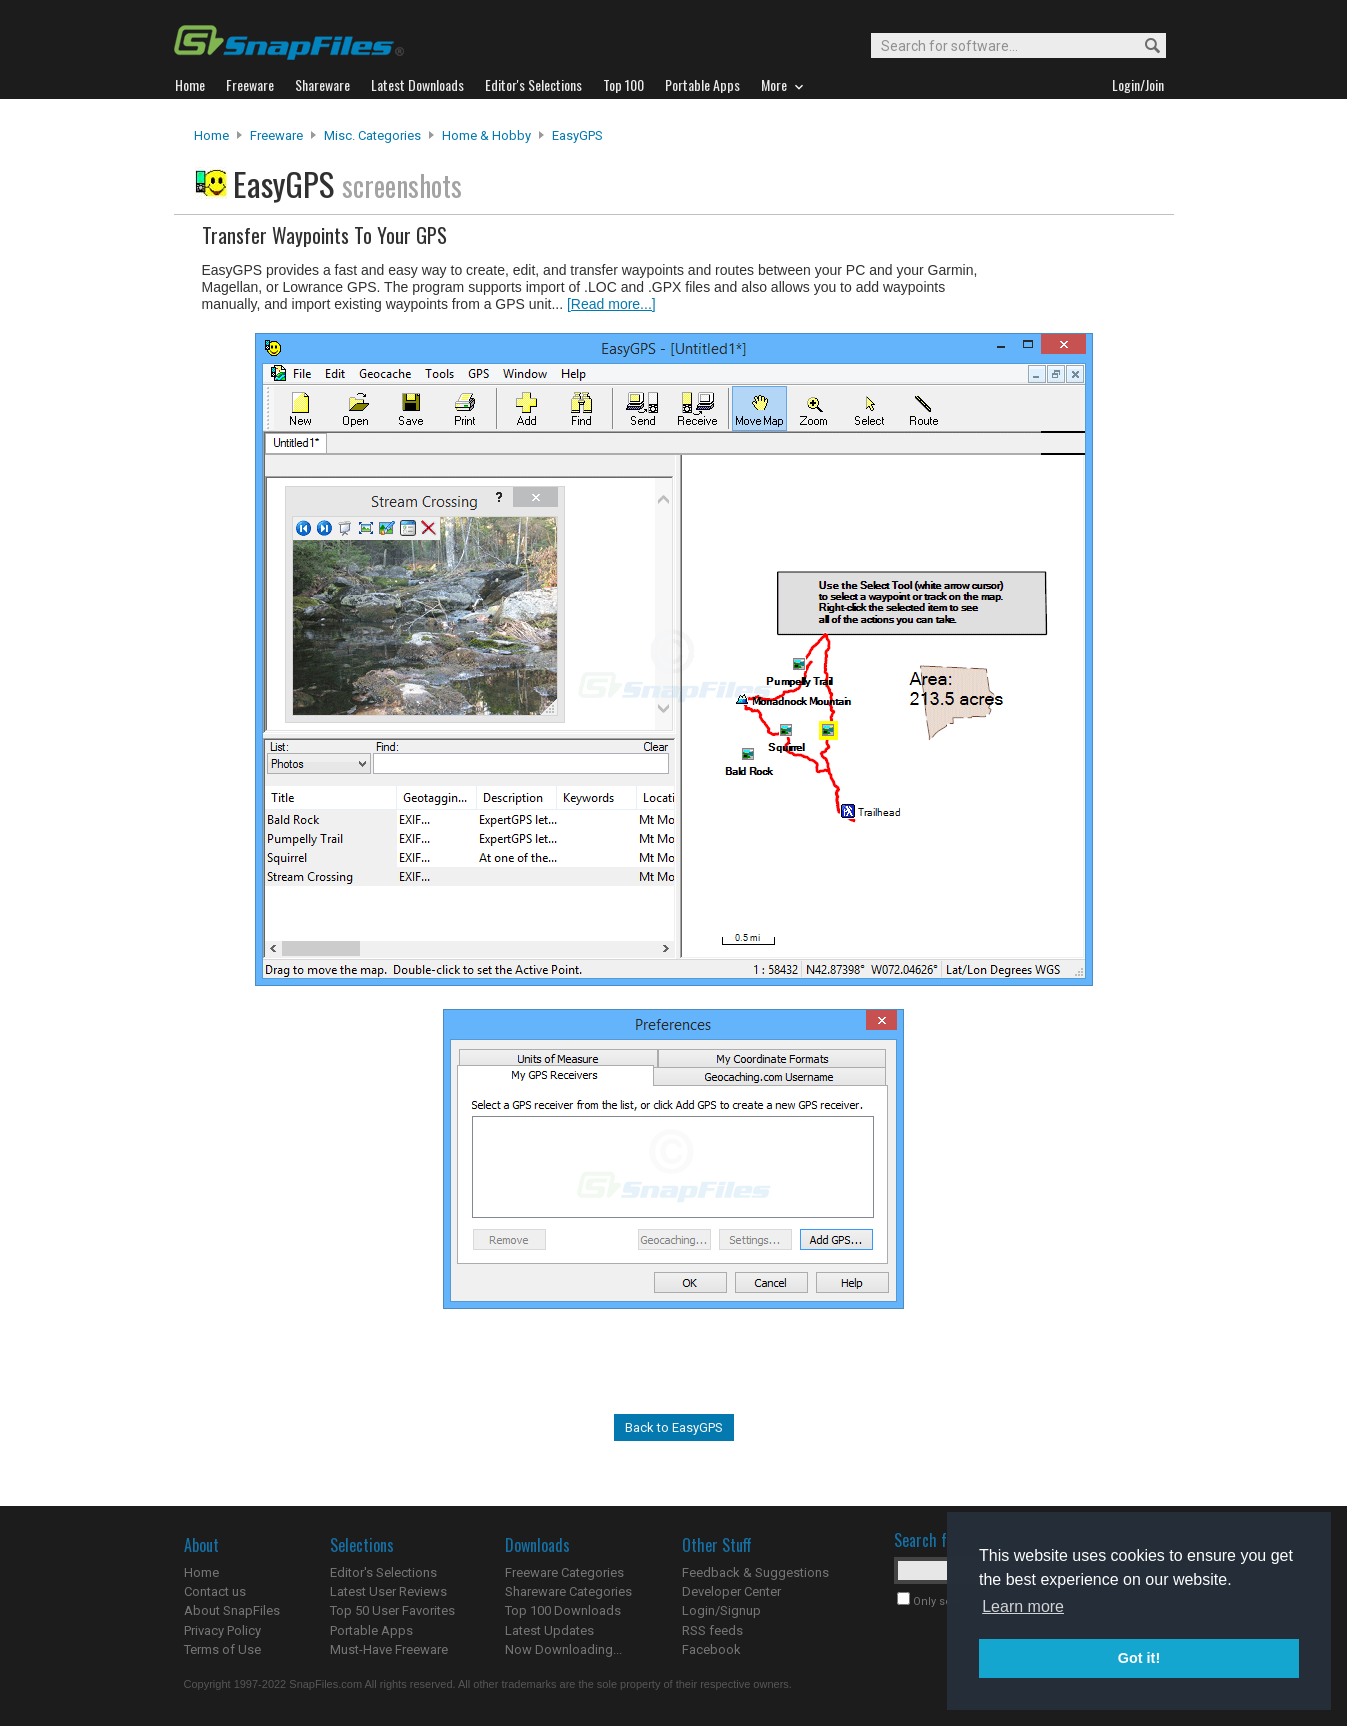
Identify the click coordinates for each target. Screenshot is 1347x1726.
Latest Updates (549, 1630)
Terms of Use (222, 1649)
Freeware (276, 135)
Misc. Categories (372, 135)
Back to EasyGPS (674, 1427)
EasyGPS (577, 135)
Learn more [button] (1023, 1606)
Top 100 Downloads (563, 1610)
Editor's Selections (383, 1572)
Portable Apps (371, 1630)
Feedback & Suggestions (755, 1572)
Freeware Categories (564, 1572)
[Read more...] (611, 304)
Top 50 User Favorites (392, 1610)
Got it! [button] (1139, 1658)
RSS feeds (712, 1630)
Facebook (711, 1649)
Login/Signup (721, 1610)
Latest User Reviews (388, 1591)
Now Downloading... (563, 1649)
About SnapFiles (232, 1610)
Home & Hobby (486, 135)
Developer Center (731, 1591)
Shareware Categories (568, 1591)
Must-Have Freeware (389, 1649)
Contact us (215, 1591)
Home (211, 135)
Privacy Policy (222, 1630)
